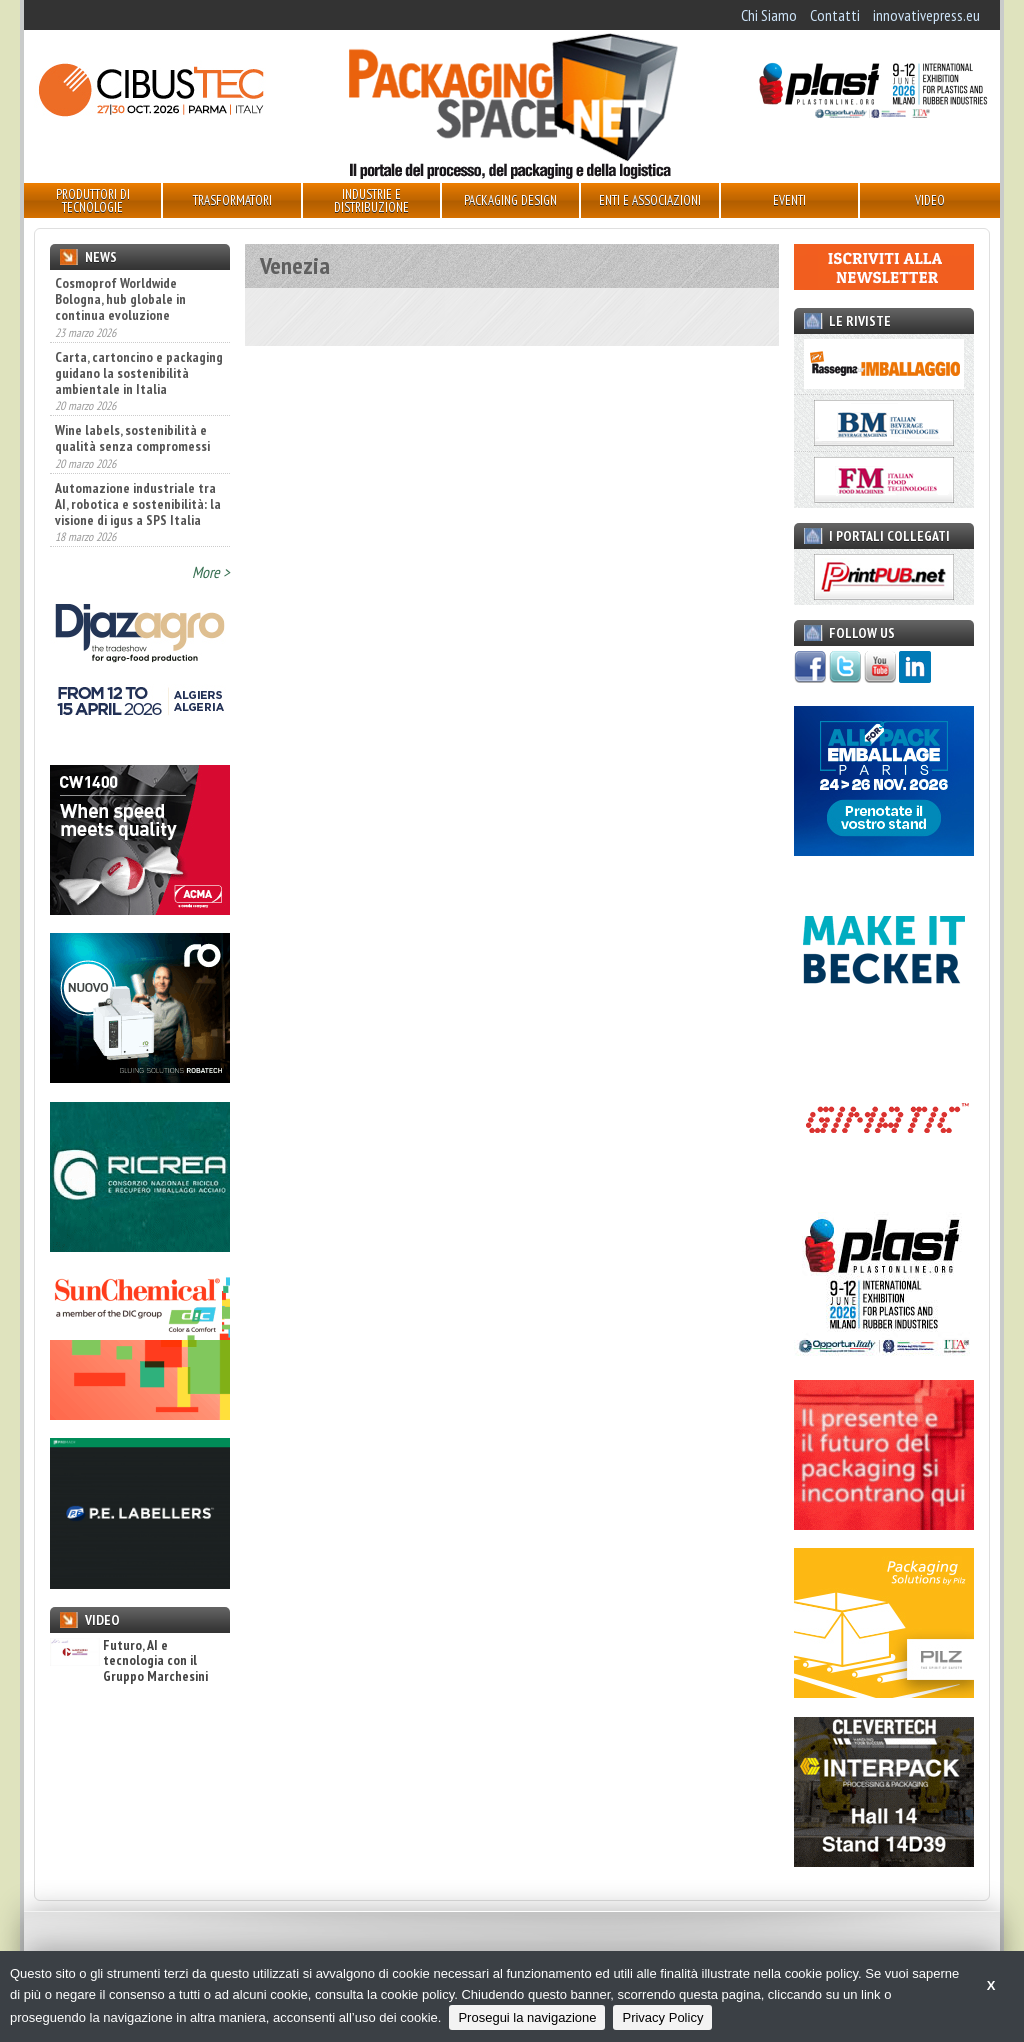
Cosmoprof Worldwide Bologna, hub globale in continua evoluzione (120, 299)
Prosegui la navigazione (527, 2017)
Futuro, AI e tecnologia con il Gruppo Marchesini (129, 1661)
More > (211, 572)
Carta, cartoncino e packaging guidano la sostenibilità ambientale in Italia (139, 373)
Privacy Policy (662, 2017)
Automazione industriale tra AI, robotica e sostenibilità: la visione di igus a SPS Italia (138, 504)
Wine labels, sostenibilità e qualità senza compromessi (132, 438)
